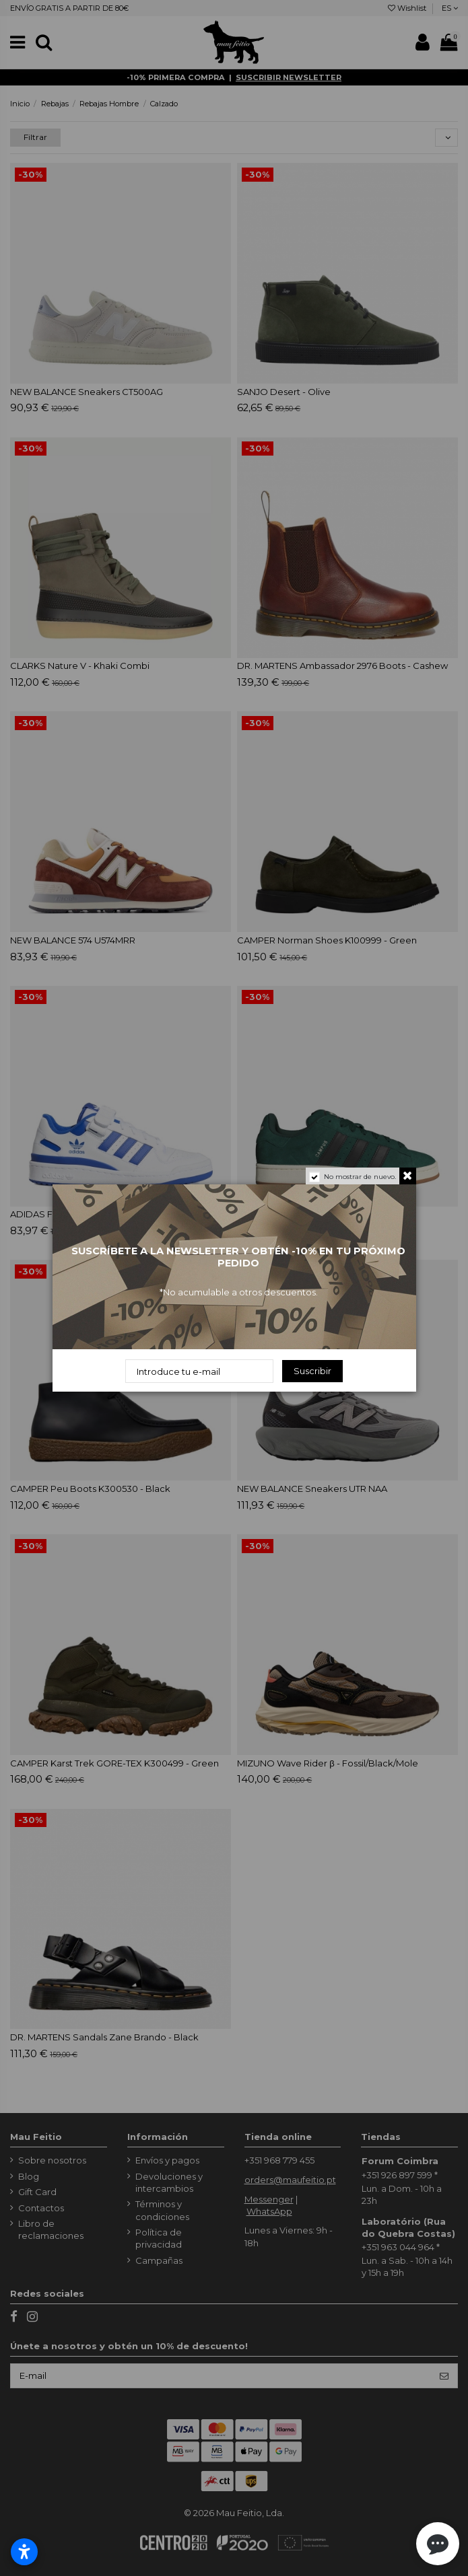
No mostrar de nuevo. (360, 1176)
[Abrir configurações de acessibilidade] (24, 2551)
